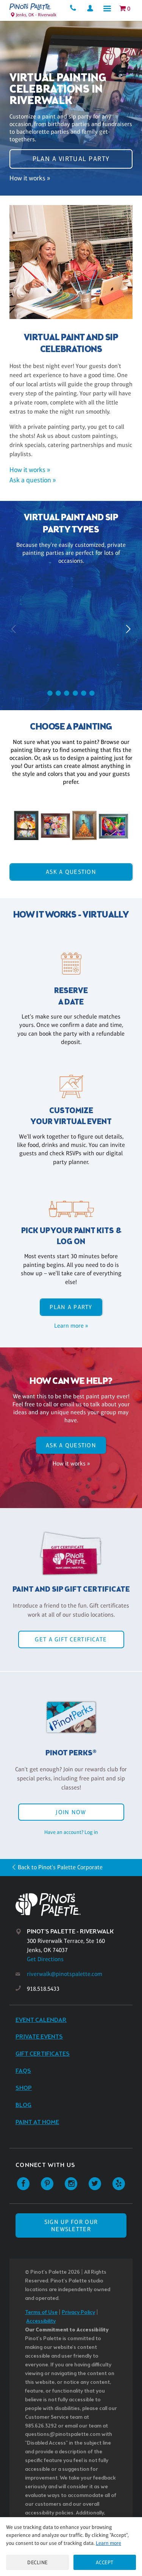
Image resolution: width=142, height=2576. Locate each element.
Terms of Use (41, 2312)
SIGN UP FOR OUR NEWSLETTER (71, 2225)
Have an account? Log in (71, 1832)
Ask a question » (32, 480)
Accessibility (41, 2321)
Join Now (71, 1812)
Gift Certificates (43, 2054)
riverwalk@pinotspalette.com (64, 1973)
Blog (23, 2105)
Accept (105, 2562)
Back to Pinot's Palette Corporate (60, 1867)
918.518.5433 (43, 1988)
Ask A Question (71, 871)
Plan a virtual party (71, 159)
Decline (37, 2562)
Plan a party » (71, 669)
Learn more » (71, 1325)
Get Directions (45, 1959)
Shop (24, 2088)
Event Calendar (41, 2020)
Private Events (39, 2037)
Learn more (108, 2543)
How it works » (29, 178)
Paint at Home (37, 2122)
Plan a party (71, 1307)
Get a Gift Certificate (71, 1639)
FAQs (23, 2071)
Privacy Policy (78, 2312)
